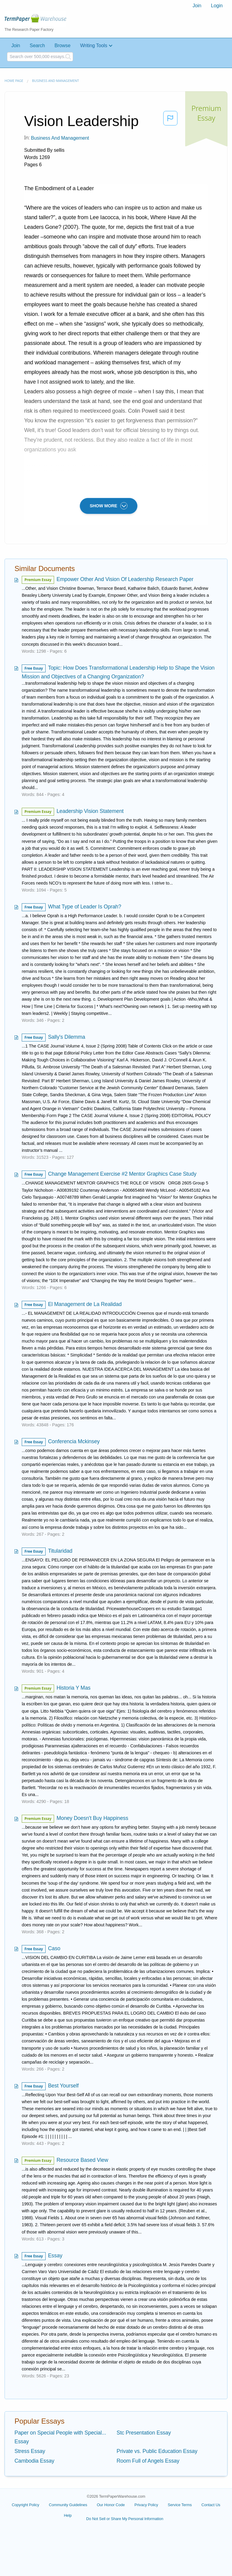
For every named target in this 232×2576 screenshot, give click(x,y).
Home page (14, 80)
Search (37, 45)
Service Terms (180, 2505)
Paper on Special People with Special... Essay (60, 2437)
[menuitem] (197, 5)
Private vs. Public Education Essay (157, 2451)
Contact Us (210, 2505)
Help (68, 2515)
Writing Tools (93, 45)
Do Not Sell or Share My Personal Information (124, 2518)
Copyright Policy (25, 2505)
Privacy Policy (146, 2505)
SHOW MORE (108, 505)
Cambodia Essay (34, 2461)
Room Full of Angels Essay (148, 2461)
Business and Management (55, 80)
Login (217, 5)
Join (196, 5)
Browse (62, 45)
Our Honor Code (111, 2505)
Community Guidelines (68, 2505)
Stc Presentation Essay (144, 2433)
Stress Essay (29, 2451)
